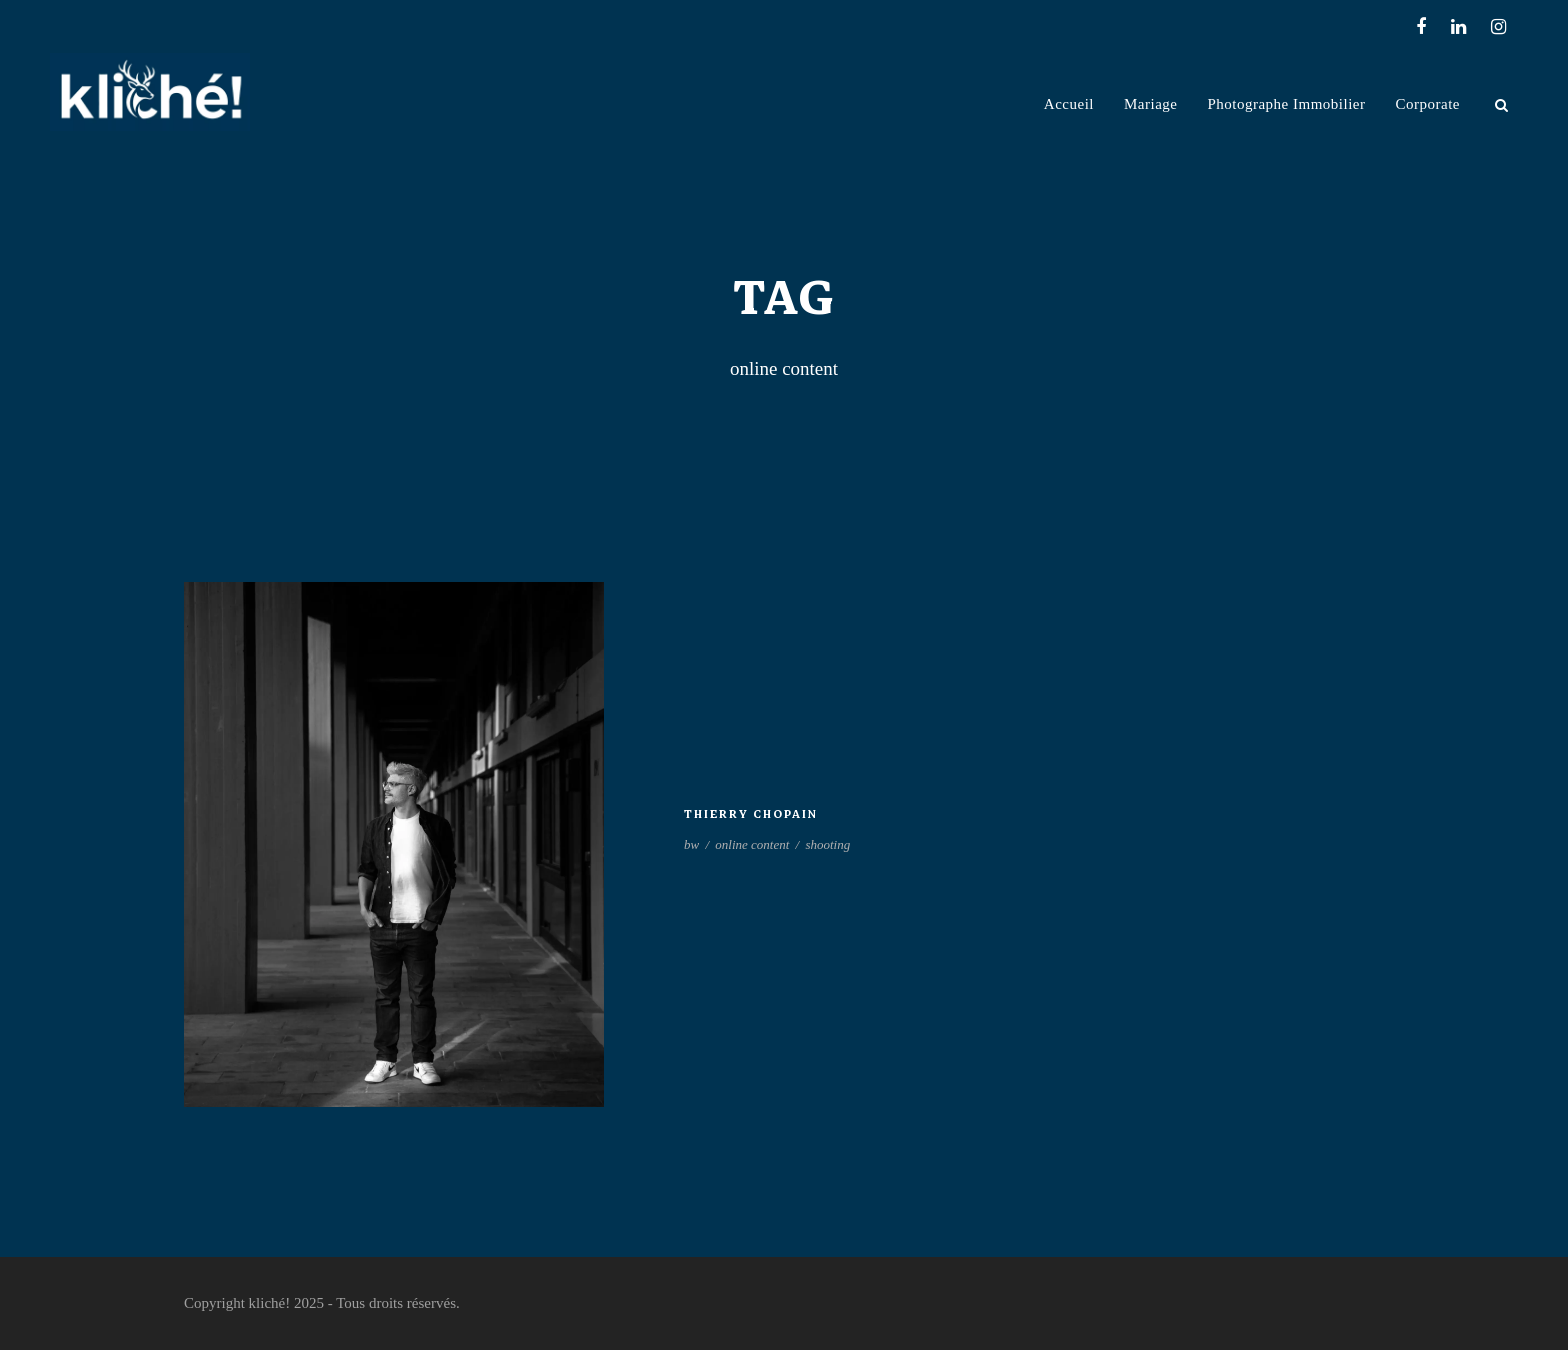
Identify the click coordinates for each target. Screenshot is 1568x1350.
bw (691, 844)
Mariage (1150, 104)
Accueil (1069, 104)
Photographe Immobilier (1286, 104)
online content (752, 844)
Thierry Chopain (751, 814)
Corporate (1428, 104)
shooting (827, 844)
